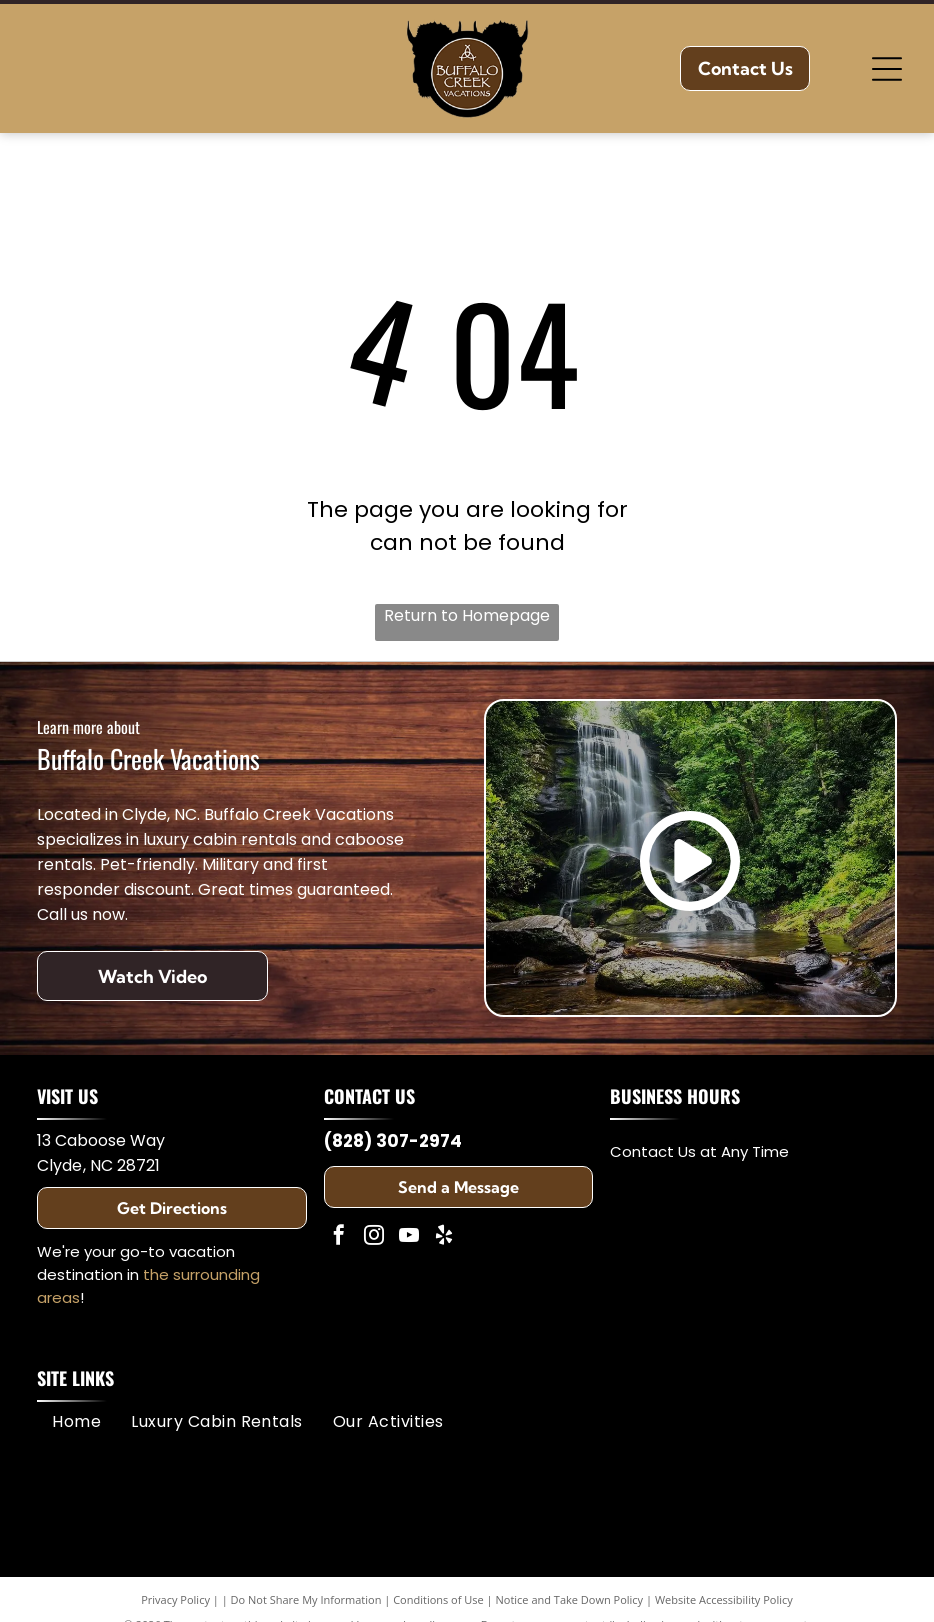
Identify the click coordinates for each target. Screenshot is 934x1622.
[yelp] (444, 1237)
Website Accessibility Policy (724, 1599)
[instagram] (374, 1237)
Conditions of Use (438, 1599)
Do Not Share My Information (306, 1599)
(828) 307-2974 (393, 1141)
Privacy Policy (175, 1599)
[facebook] (339, 1237)
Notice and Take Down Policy (570, 1599)
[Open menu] (887, 69)
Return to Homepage (467, 615)
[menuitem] (76, 1421)
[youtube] (409, 1237)
